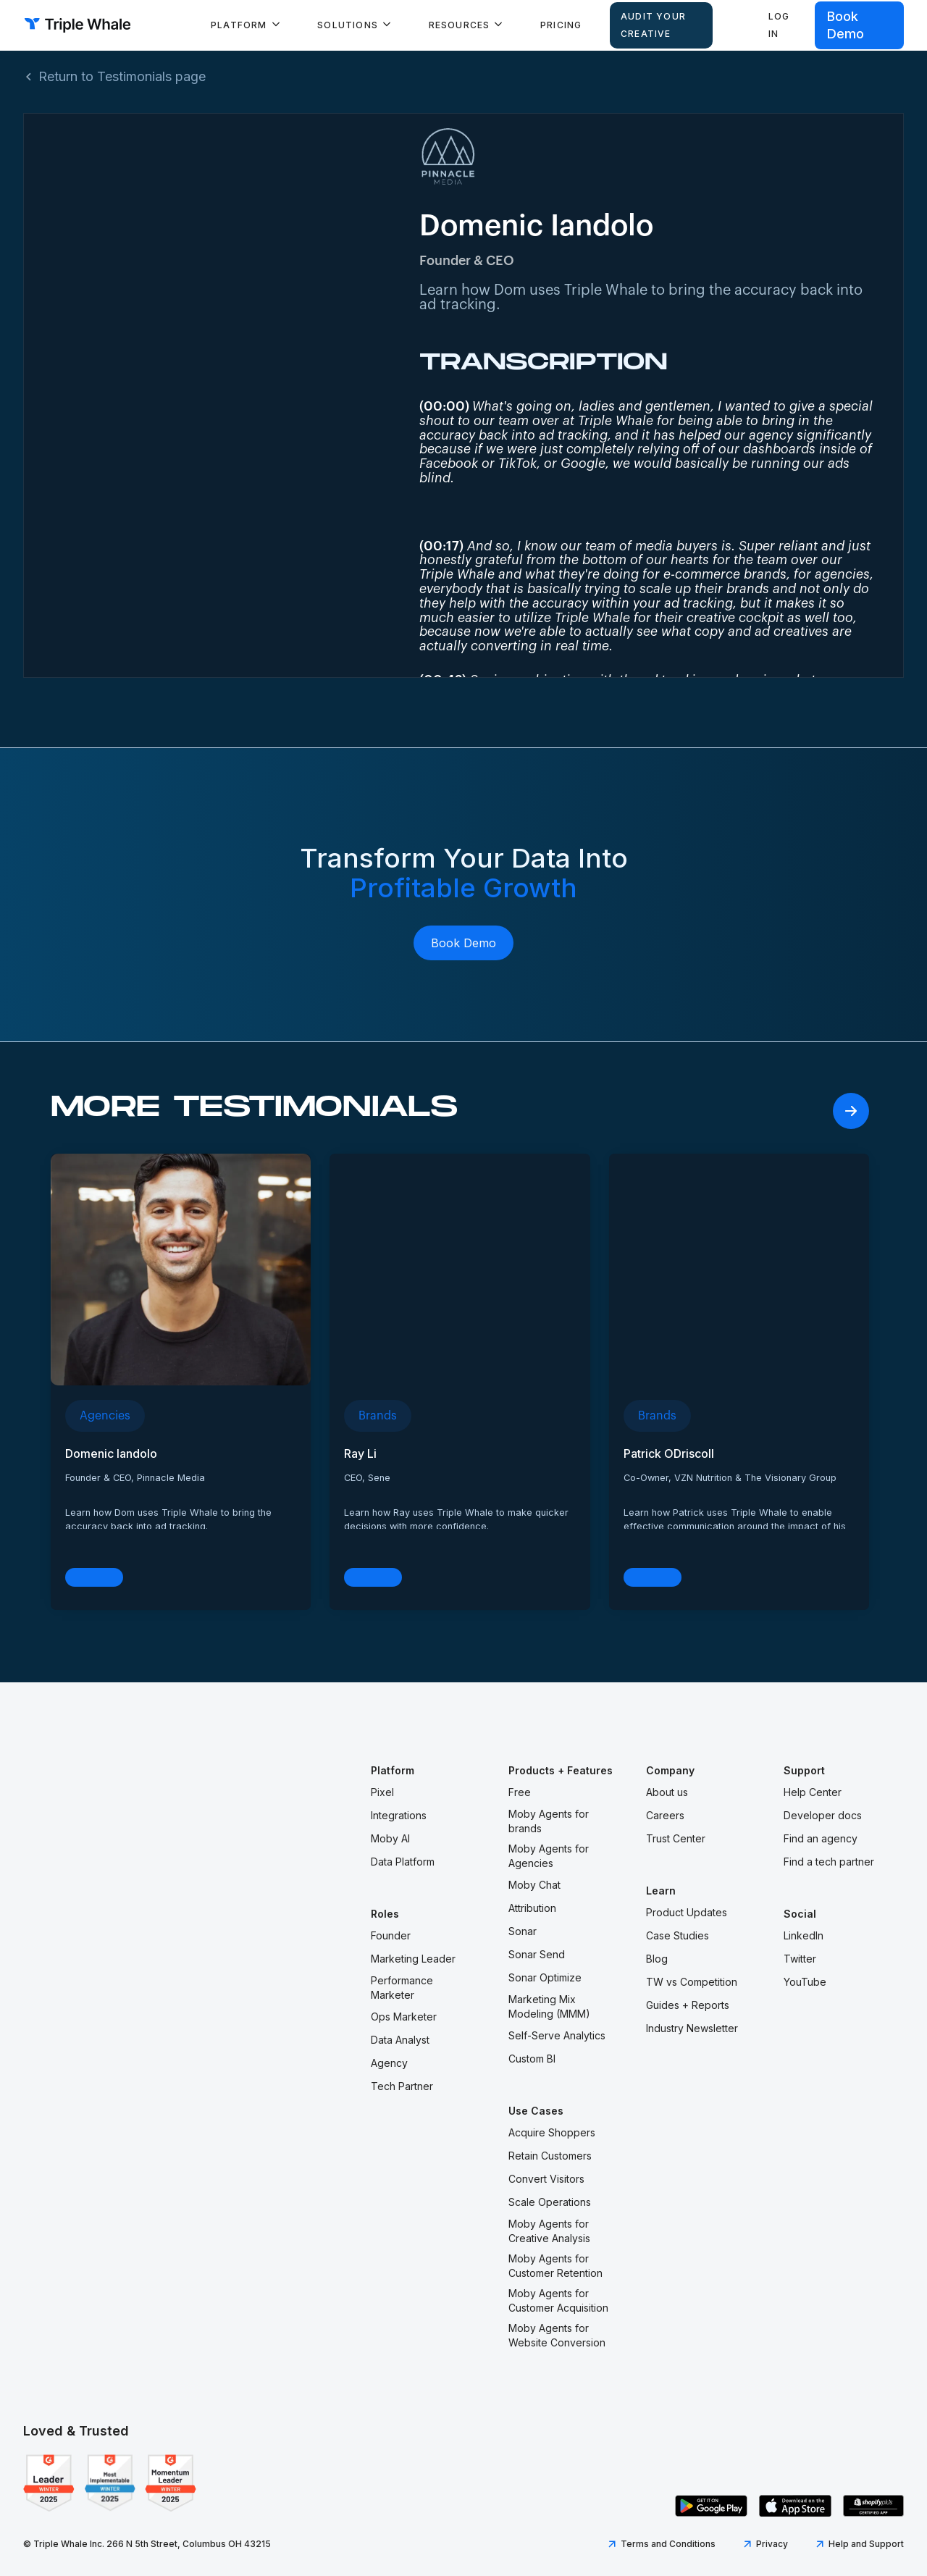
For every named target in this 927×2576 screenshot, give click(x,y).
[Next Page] (851, 1111)
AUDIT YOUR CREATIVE (653, 25)
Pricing (561, 25)
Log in (779, 25)
